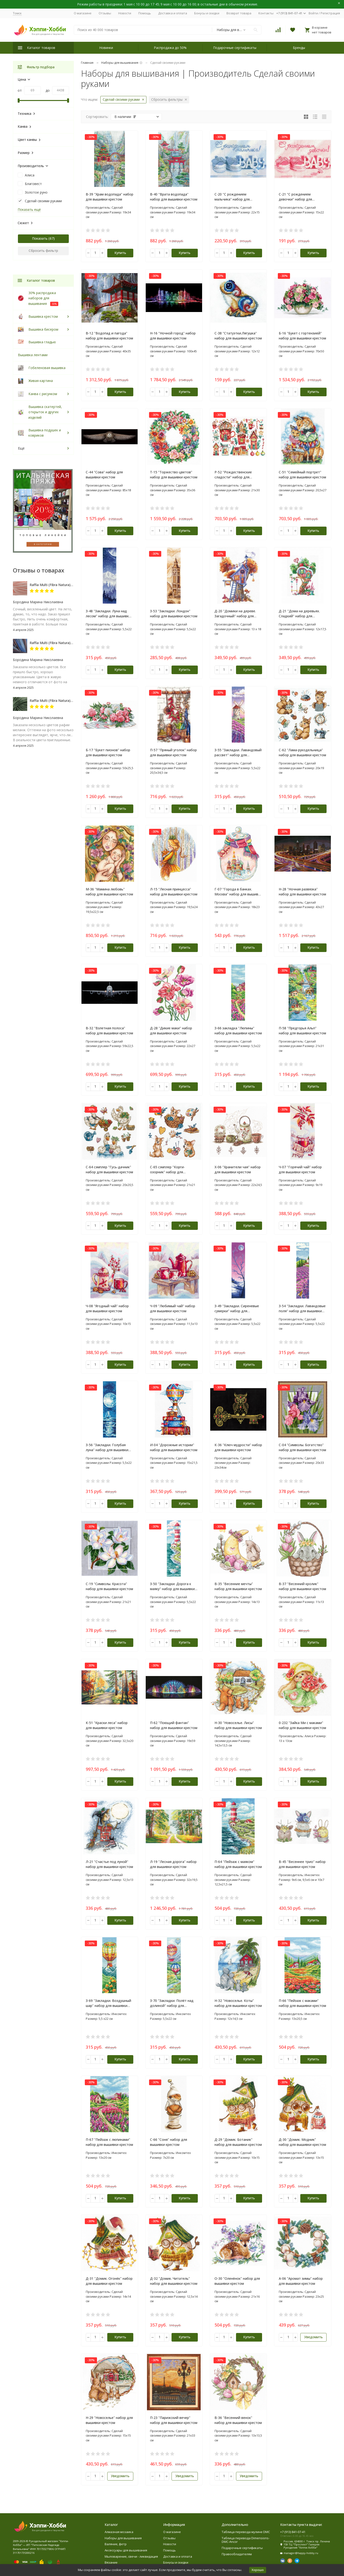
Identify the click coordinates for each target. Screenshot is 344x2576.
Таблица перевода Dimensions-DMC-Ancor (245, 2540)
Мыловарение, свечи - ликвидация (131, 2556)
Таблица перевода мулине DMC (246, 2532)
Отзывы (105, 13)
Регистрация (330, 13)
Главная (87, 62)
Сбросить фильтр (43, 250)
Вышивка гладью (42, 342)
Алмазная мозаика (119, 2532)
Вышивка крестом (43, 316)
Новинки (106, 47)
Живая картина (40, 380)
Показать (40, 238)
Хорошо (258, 2570)
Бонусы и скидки (206, 13)
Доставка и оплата (172, 13)
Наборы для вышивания (119, 62)
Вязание (111, 2562)
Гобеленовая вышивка (46, 367)
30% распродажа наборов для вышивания (42, 298)
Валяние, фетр (116, 2544)
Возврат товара (238, 13)
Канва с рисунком (42, 393)
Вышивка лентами (33, 355)
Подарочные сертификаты (234, 47)
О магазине (82, 13)
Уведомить (313, 2337)
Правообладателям (237, 2554)
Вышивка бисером (43, 329)
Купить (120, 252)
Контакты (266, 13)
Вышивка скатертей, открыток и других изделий (45, 412)
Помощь (144, 13)
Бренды (299, 47)
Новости (124, 13)
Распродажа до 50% (170, 47)
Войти (313, 13)
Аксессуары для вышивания (126, 2550)
